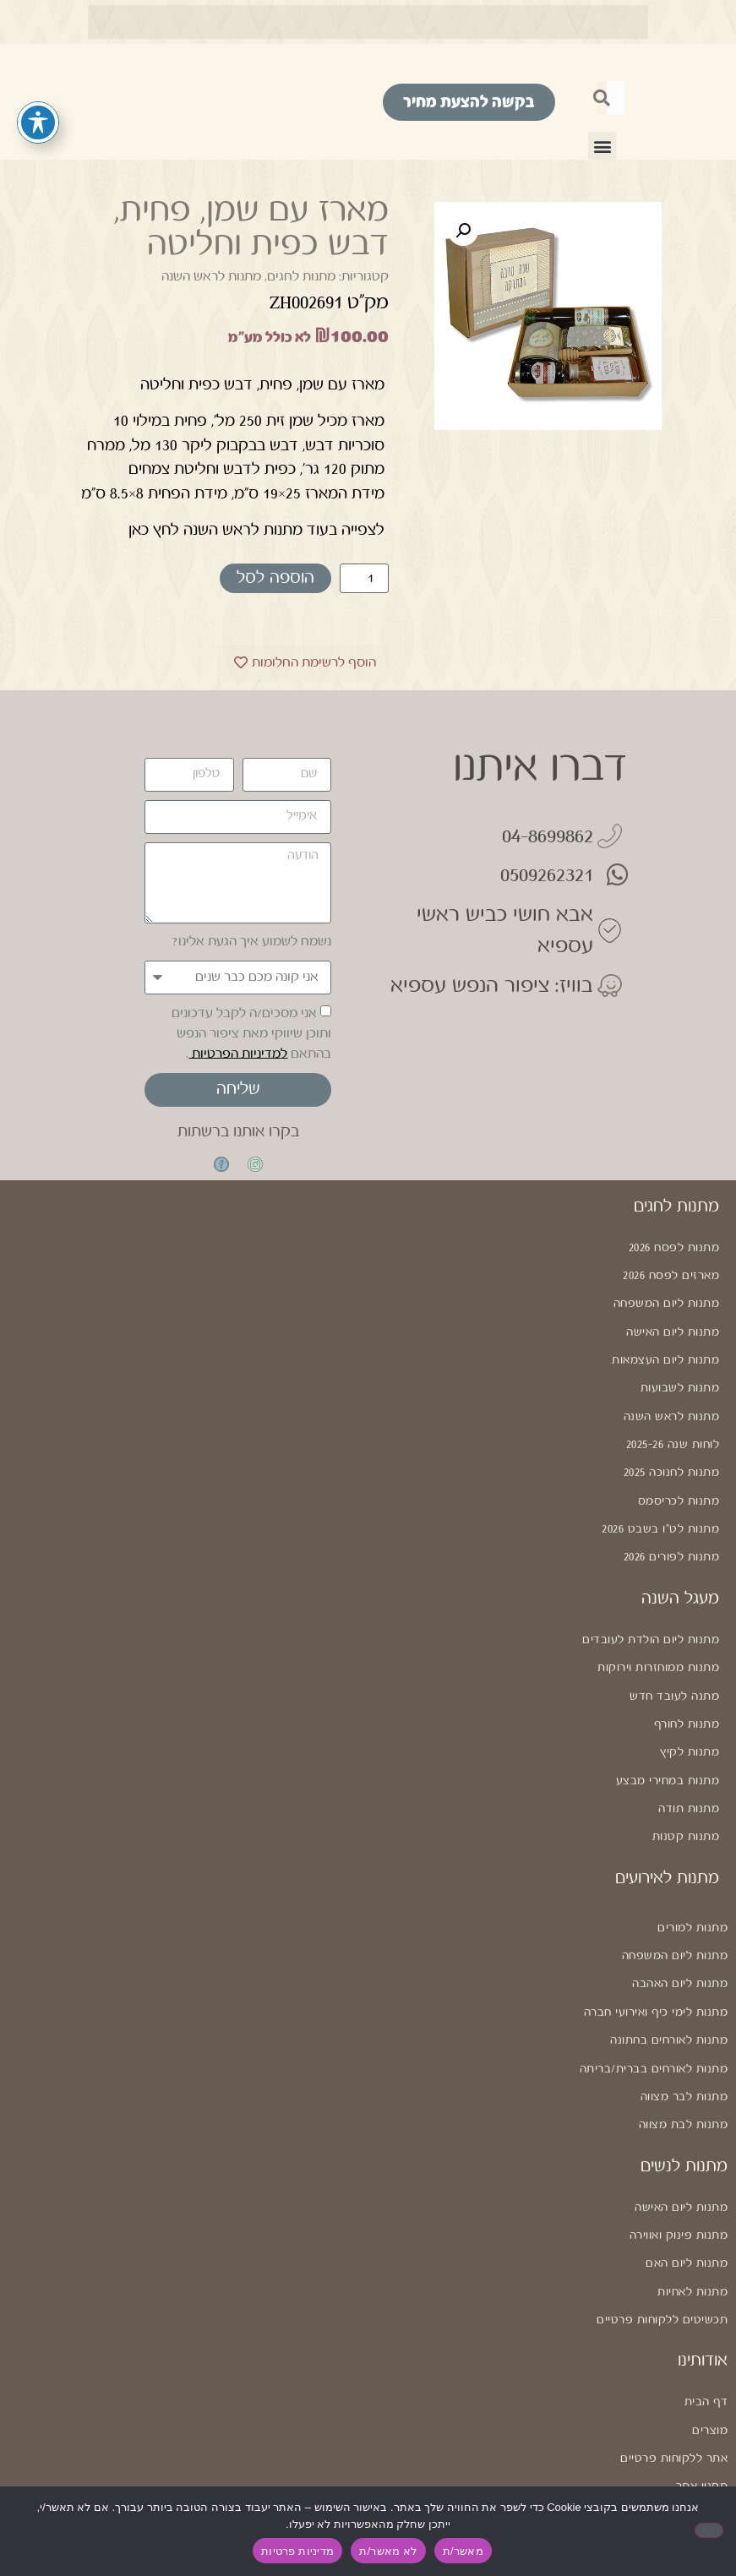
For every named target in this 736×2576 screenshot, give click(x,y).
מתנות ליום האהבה (680, 1908)
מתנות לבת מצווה (683, 2033)
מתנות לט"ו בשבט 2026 (660, 1494)
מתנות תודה (688, 1747)
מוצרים (710, 2315)
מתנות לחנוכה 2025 (672, 1445)
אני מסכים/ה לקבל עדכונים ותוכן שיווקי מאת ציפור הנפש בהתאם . (251, 1032)
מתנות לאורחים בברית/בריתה (654, 1983)
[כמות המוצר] (364, 578)
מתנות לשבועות (680, 1369)
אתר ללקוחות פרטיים (674, 2339)
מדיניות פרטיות (689, 2389)
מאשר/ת (463, 2551)
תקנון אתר (702, 2365)
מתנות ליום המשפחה (666, 1295)
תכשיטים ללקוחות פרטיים (662, 2211)
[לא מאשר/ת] (709, 2530)
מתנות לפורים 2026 (672, 1519)
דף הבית (706, 2290)
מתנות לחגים (301, 277)
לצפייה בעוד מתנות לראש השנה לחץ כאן (256, 529)
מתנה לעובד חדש (674, 1647)
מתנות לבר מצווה (684, 2008)
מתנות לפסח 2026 (674, 1246)
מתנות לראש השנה (211, 277)
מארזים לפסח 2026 (671, 1271)
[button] (602, 146)
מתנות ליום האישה (672, 1320)
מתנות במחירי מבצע (668, 1722)
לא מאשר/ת (388, 2551)
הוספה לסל (275, 578)
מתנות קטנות (686, 1772)
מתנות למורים (692, 1859)
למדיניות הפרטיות (237, 1053)
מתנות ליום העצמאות (665, 1345)
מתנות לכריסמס (679, 1469)
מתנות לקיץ (689, 1697)
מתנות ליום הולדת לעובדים (650, 1598)
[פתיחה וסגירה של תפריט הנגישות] (38, 122)
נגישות (711, 2414)
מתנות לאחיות (692, 2186)
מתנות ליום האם (687, 2161)
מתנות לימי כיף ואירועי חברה (656, 1934)
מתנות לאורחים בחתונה (669, 1958)
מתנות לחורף (687, 1672)
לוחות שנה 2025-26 (673, 1419)
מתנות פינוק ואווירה (679, 2137)
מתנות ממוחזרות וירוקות (658, 1623)
